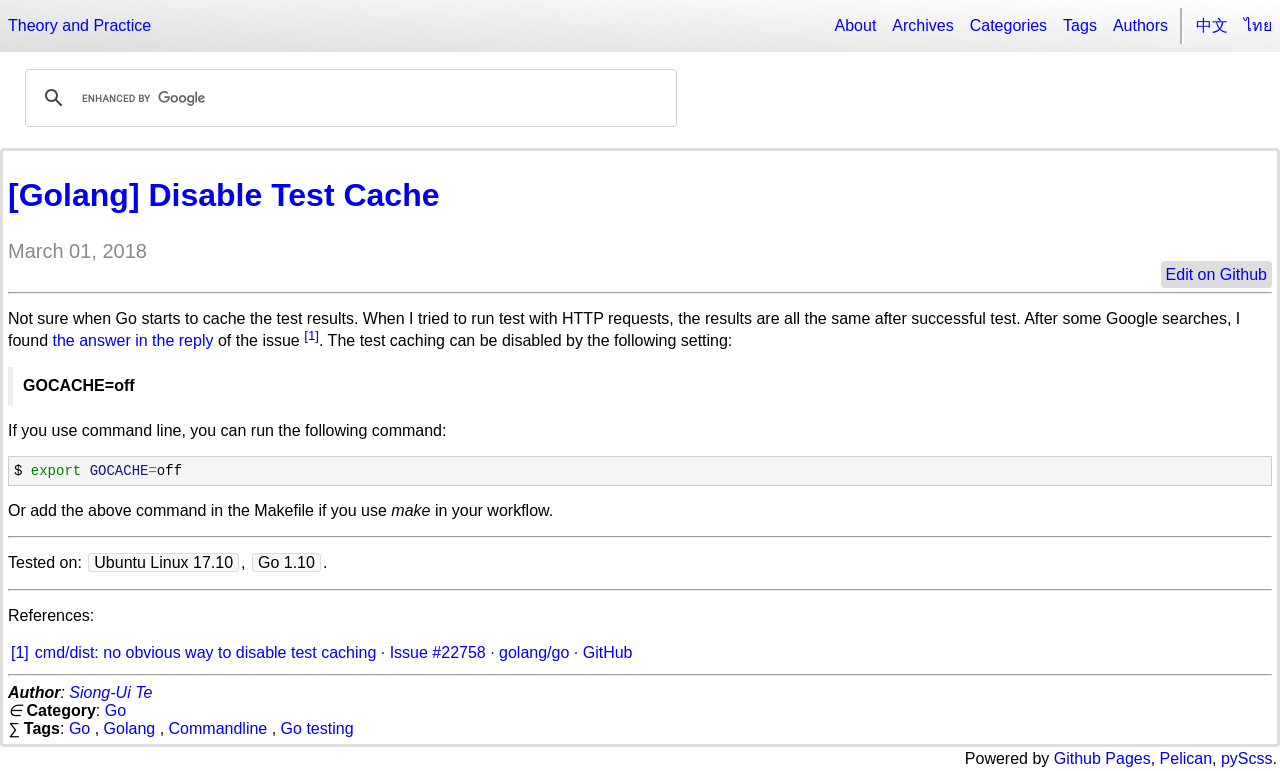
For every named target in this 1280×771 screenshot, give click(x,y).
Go (115, 710)
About (856, 25)
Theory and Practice (79, 25)
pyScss (1247, 758)
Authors (1140, 25)
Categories (1008, 25)
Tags (1080, 25)
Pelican (1186, 758)
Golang (130, 728)
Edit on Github (1216, 274)
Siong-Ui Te (110, 692)
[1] (311, 335)
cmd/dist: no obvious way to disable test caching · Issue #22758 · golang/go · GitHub (334, 652)
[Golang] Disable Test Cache (224, 195)
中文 (1212, 25)
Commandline (218, 728)
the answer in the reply (132, 341)
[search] (348, 98)
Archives (922, 25)
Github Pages (1102, 758)
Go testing (317, 728)
